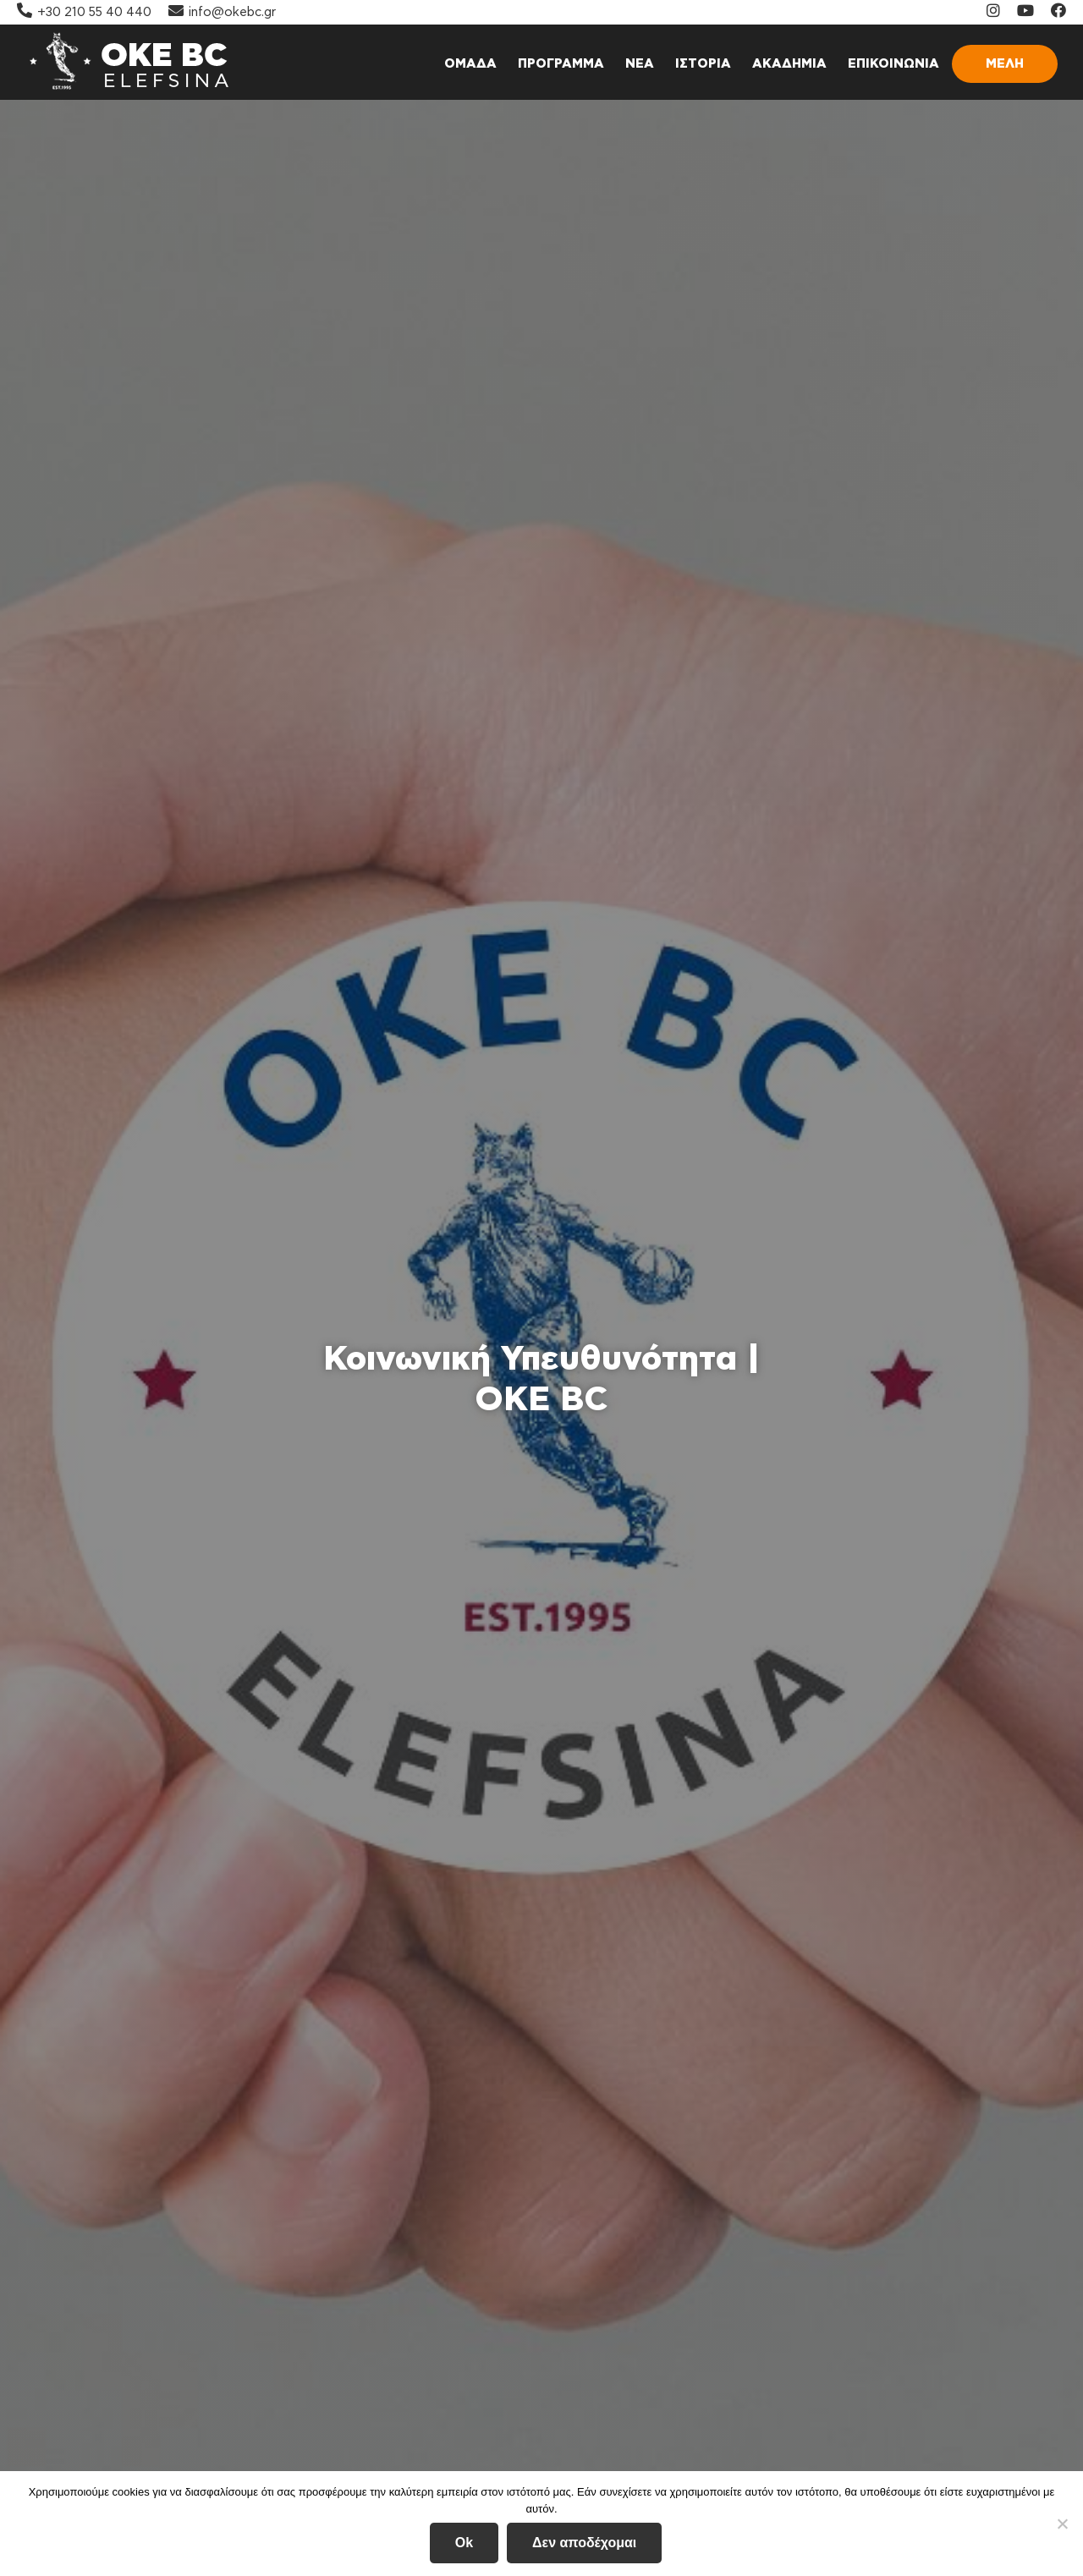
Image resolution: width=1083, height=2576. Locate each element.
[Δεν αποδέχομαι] (1061, 2523)
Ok (464, 2542)
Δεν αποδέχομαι (584, 2542)
